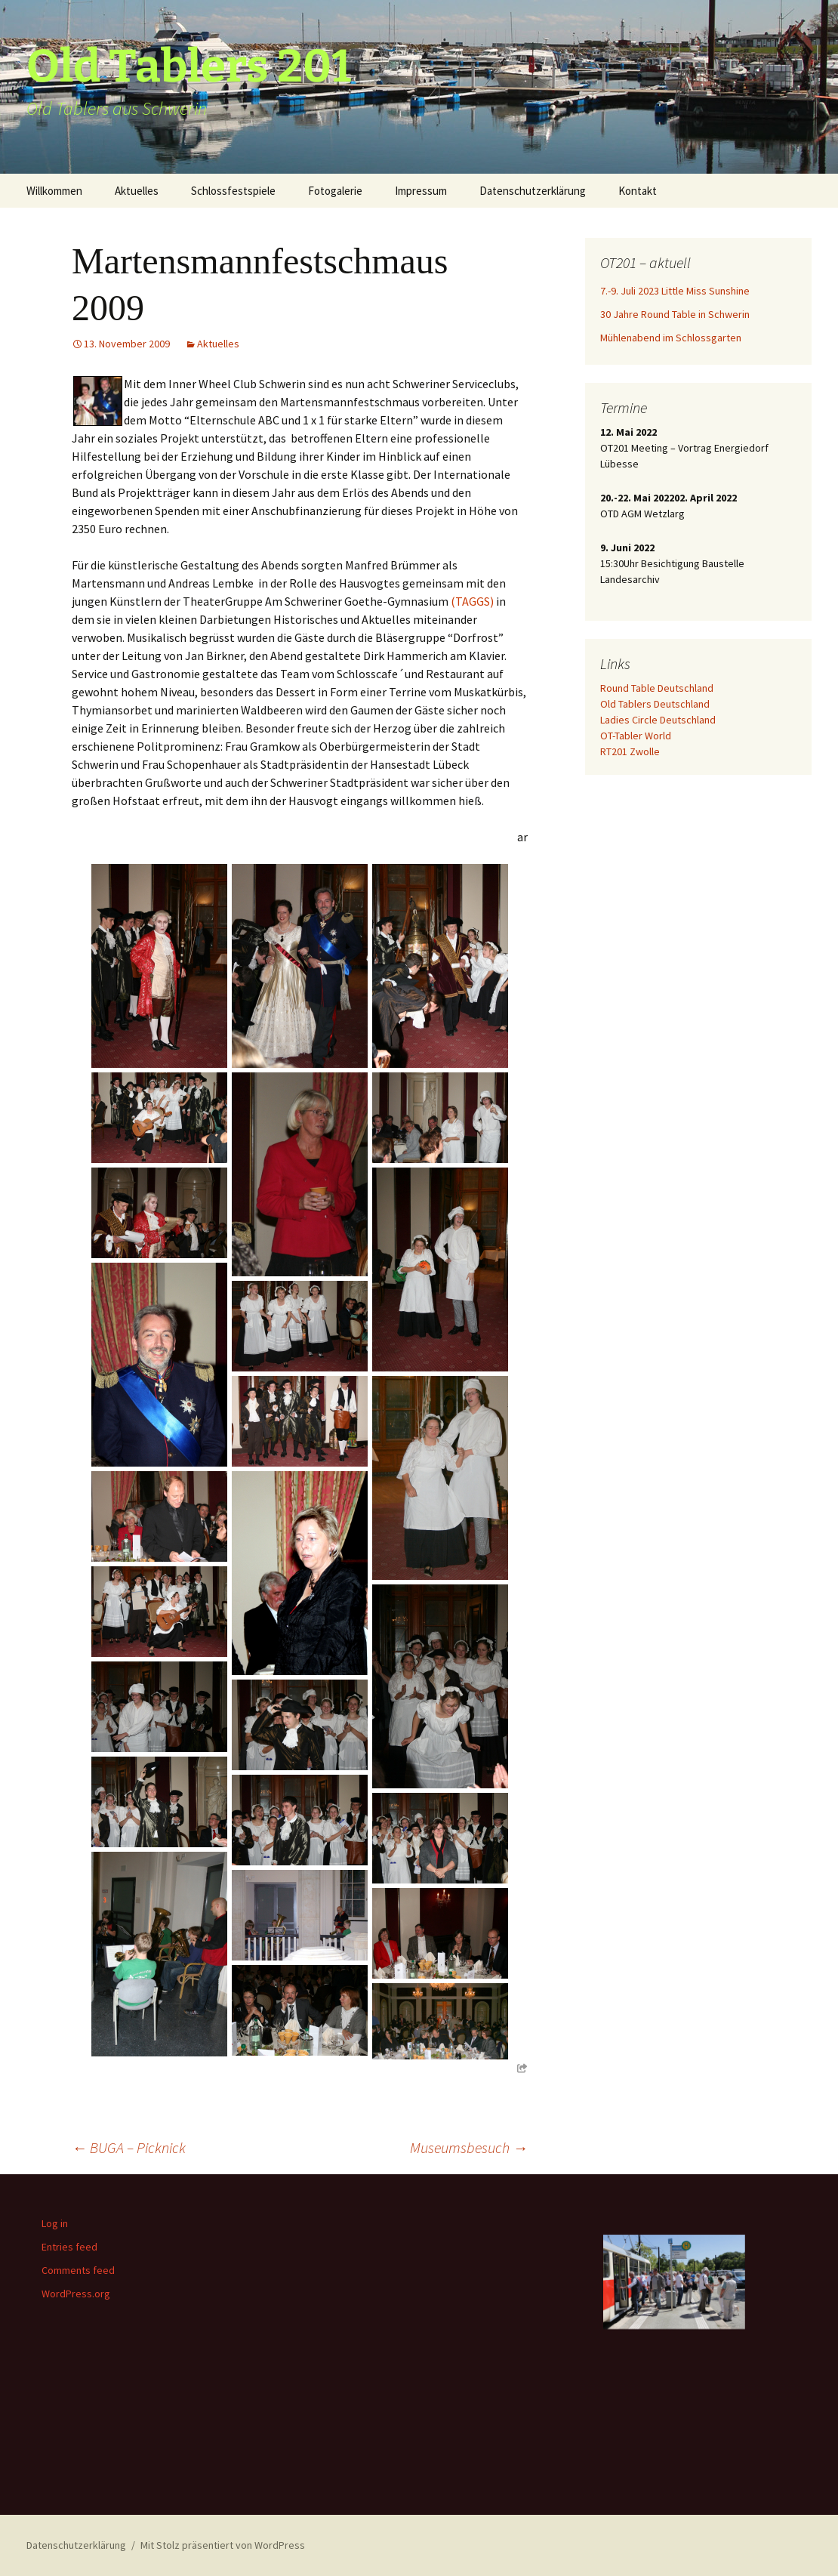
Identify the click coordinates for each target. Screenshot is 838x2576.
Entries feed (69, 2247)
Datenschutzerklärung (532, 191)
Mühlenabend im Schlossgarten (670, 337)
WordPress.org (76, 2293)
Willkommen (54, 191)
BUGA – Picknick (129, 2147)
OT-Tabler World (635, 735)
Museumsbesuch (469, 2147)
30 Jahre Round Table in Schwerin (675, 314)
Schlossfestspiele (233, 191)
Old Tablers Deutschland (655, 704)
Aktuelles (137, 191)
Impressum (421, 191)
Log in (55, 2223)
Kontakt (637, 191)
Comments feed (78, 2270)
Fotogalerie (335, 191)
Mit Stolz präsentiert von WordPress (222, 2545)
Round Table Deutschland (656, 688)
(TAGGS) (472, 601)
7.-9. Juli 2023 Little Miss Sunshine (675, 291)
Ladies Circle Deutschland (658, 720)
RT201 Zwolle (630, 751)
